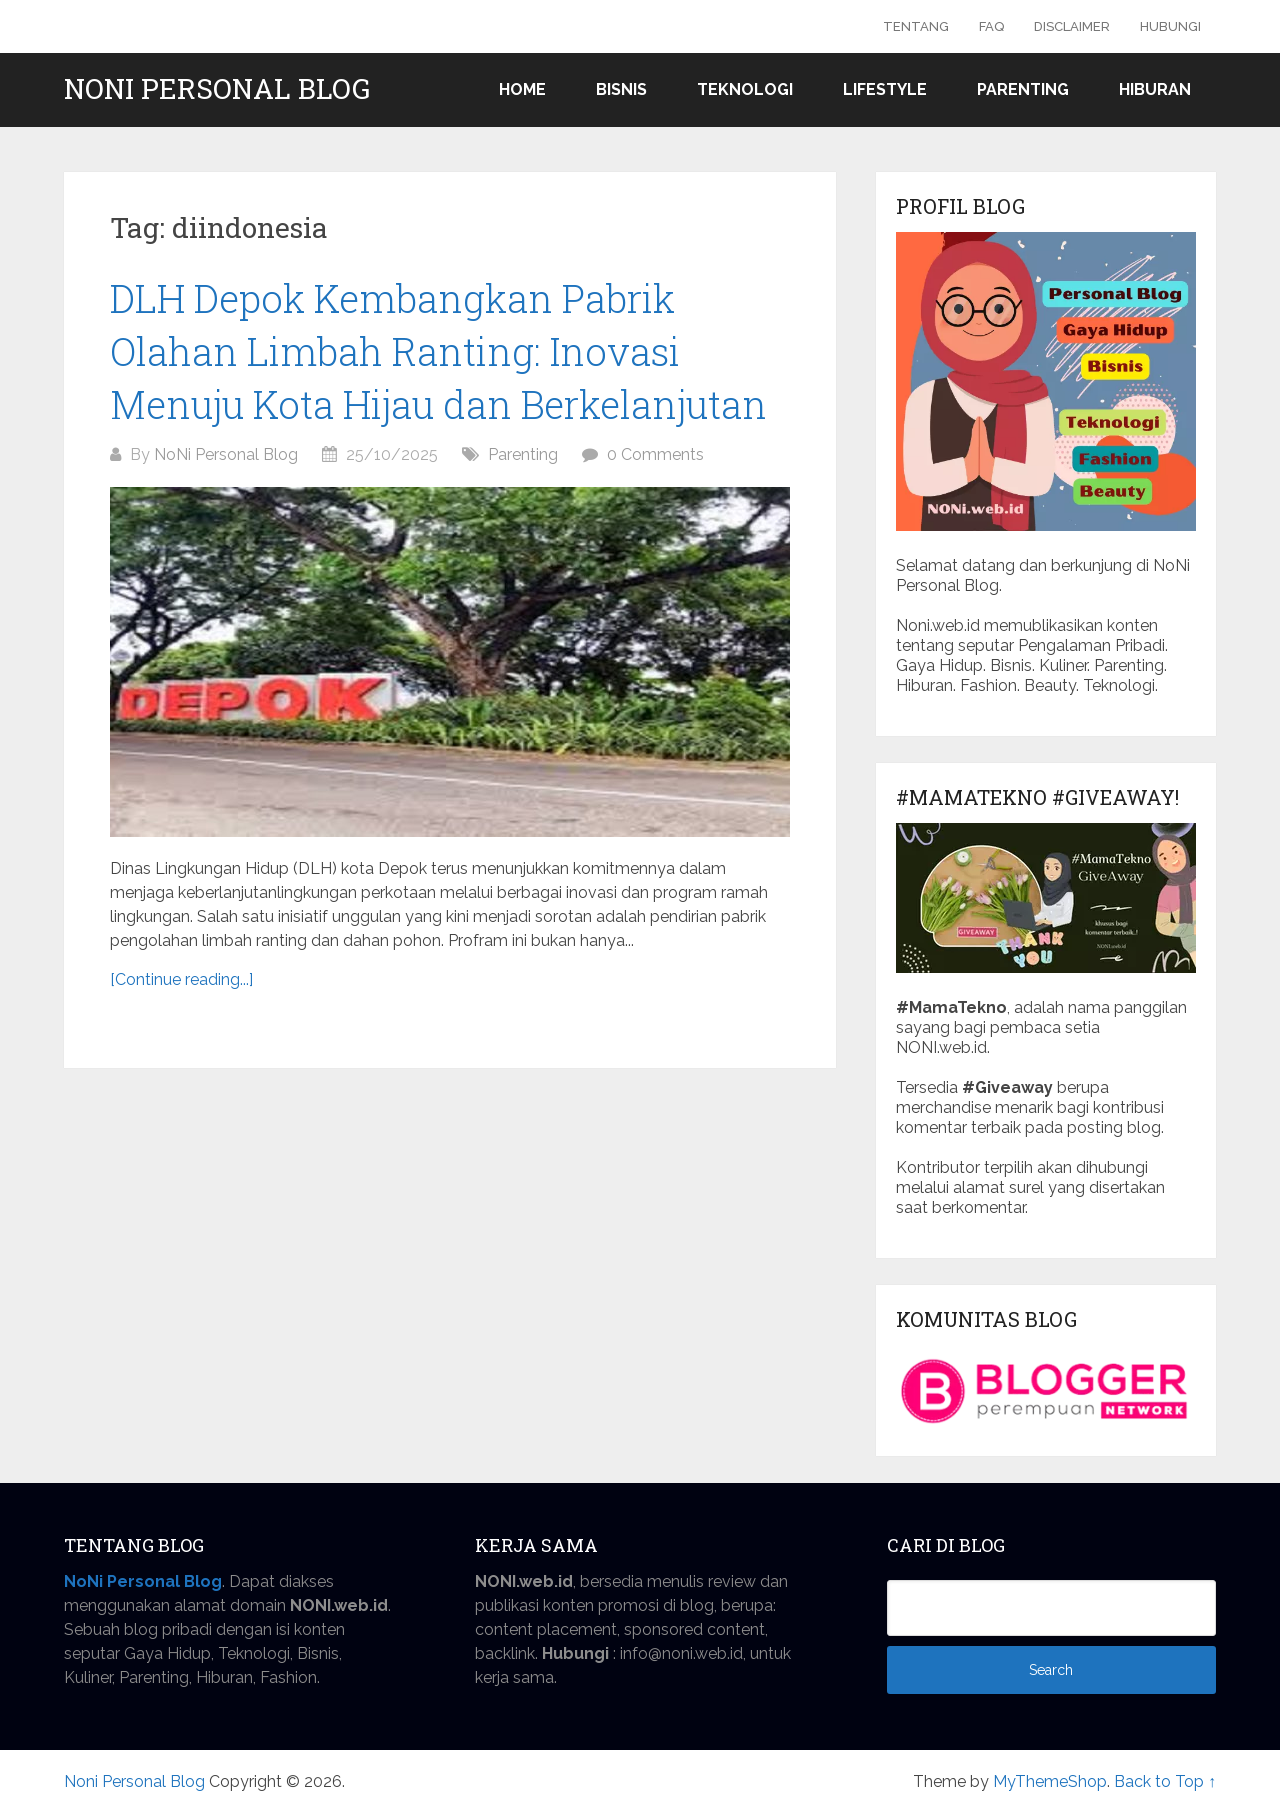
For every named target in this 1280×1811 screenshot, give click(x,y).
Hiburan (1155, 89)
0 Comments (655, 454)
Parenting (1023, 89)
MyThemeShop (1050, 1781)
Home (522, 89)
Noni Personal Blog (217, 89)
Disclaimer (1072, 26)
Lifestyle (885, 89)
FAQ (991, 26)
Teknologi (745, 89)
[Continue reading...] (181, 979)
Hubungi (1170, 26)
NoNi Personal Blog (226, 454)
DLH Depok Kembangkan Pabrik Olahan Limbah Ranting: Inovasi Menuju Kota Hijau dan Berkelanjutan (438, 351)
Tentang (916, 26)
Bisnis (621, 89)
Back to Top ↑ (1165, 1781)
